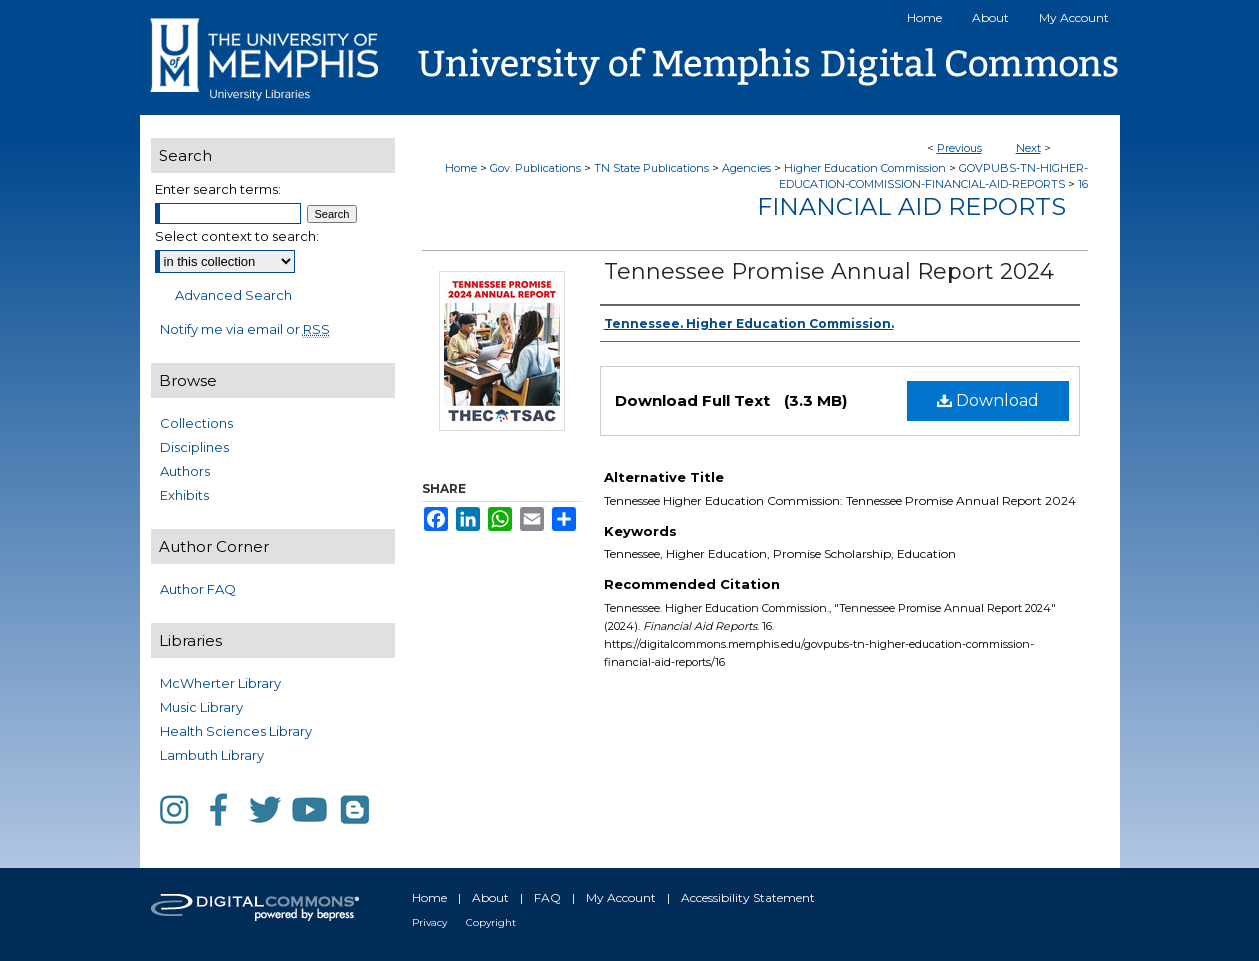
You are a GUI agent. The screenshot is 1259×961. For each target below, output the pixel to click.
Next (1028, 148)
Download (988, 400)
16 (1083, 184)
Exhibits (184, 495)
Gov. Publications (535, 168)
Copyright (491, 922)
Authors (185, 471)
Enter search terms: (218, 189)
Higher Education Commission (865, 168)
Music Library (201, 707)
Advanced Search (233, 295)
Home (461, 168)
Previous (959, 148)
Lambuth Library (212, 755)
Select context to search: (237, 236)
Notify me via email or (245, 329)
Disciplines (194, 447)
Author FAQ (198, 589)
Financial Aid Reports (911, 206)
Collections (196, 423)
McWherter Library (220, 683)
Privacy (429, 922)
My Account (621, 897)
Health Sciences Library (236, 731)
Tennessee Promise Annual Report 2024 (829, 271)
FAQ (547, 897)
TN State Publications (651, 168)
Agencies (746, 168)
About (490, 897)
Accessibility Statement (748, 897)
